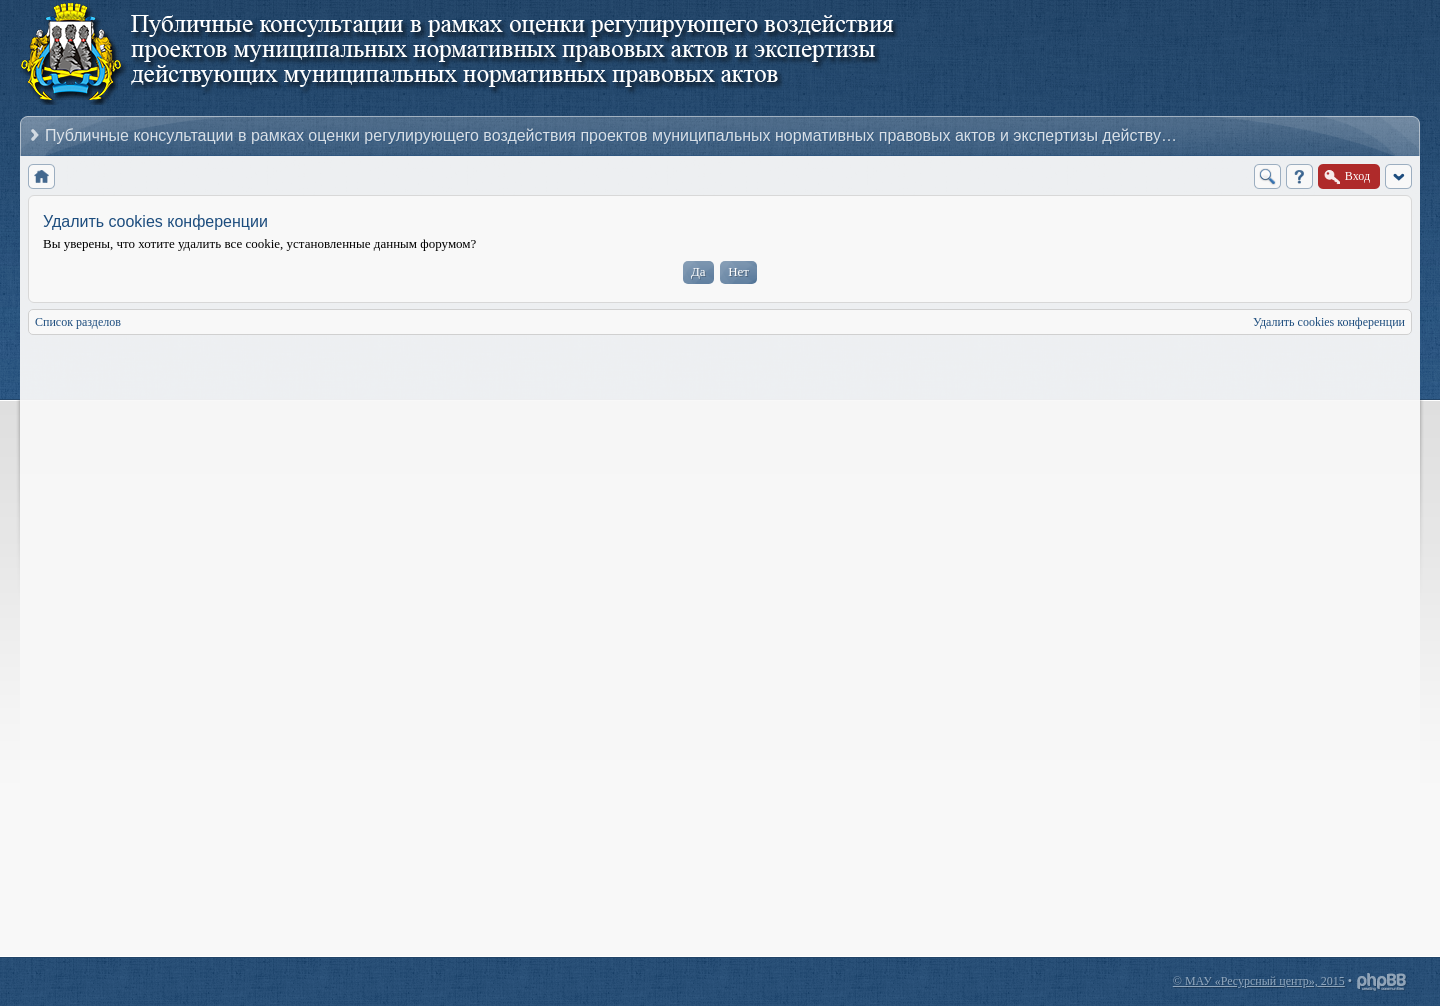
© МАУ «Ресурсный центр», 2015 (1259, 981)
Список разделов (78, 322)
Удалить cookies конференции (1329, 322)
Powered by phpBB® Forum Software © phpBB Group (1382, 982)
